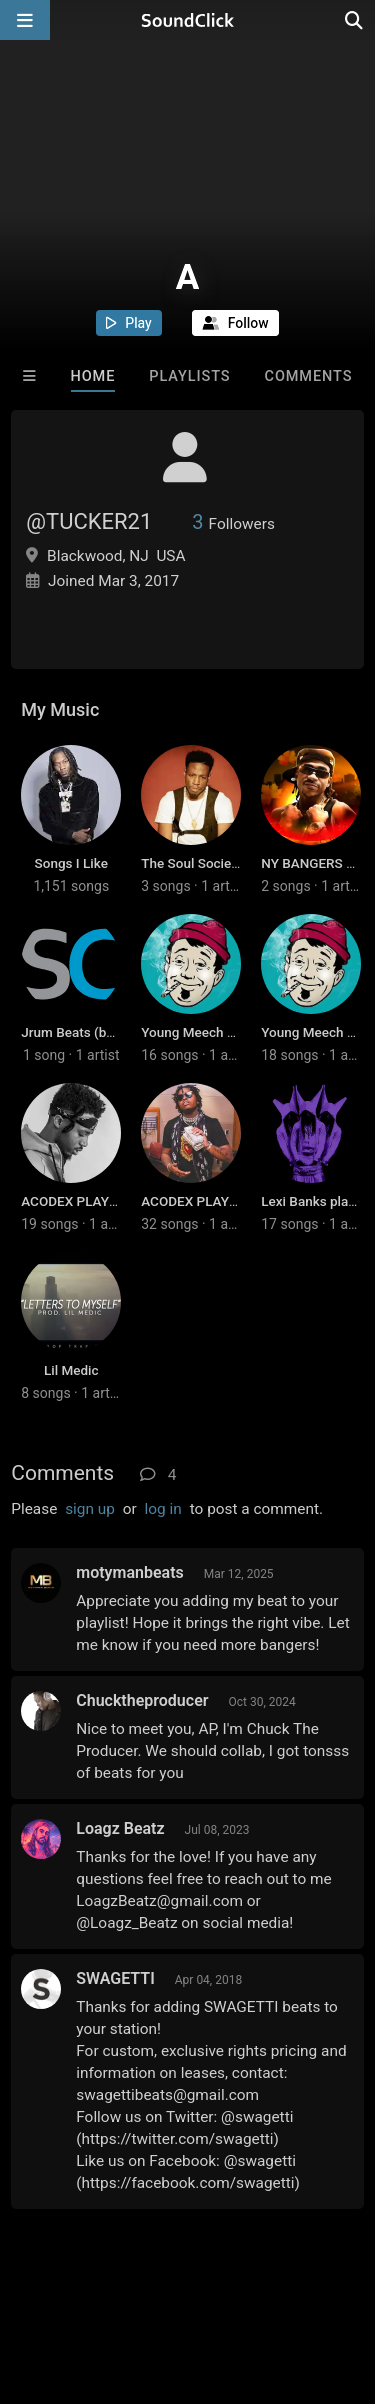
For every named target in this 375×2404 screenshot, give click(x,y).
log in (163, 1509)
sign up (90, 1509)
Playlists (189, 376)
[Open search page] (355, 20)
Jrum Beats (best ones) (91, 1032)
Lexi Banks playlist (317, 1201)
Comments (309, 376)
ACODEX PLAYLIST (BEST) (101, 1201)
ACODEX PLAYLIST (198, 1201)
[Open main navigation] (25, 20)
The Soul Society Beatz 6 (216, 863)
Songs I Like (71, 863)
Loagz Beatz (120, 1828)
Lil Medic (71, 1370)
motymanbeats (130, 1572)
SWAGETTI (115, 1978)
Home (93, 376)
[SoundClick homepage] (188, 20)
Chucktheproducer (142, 1700)
